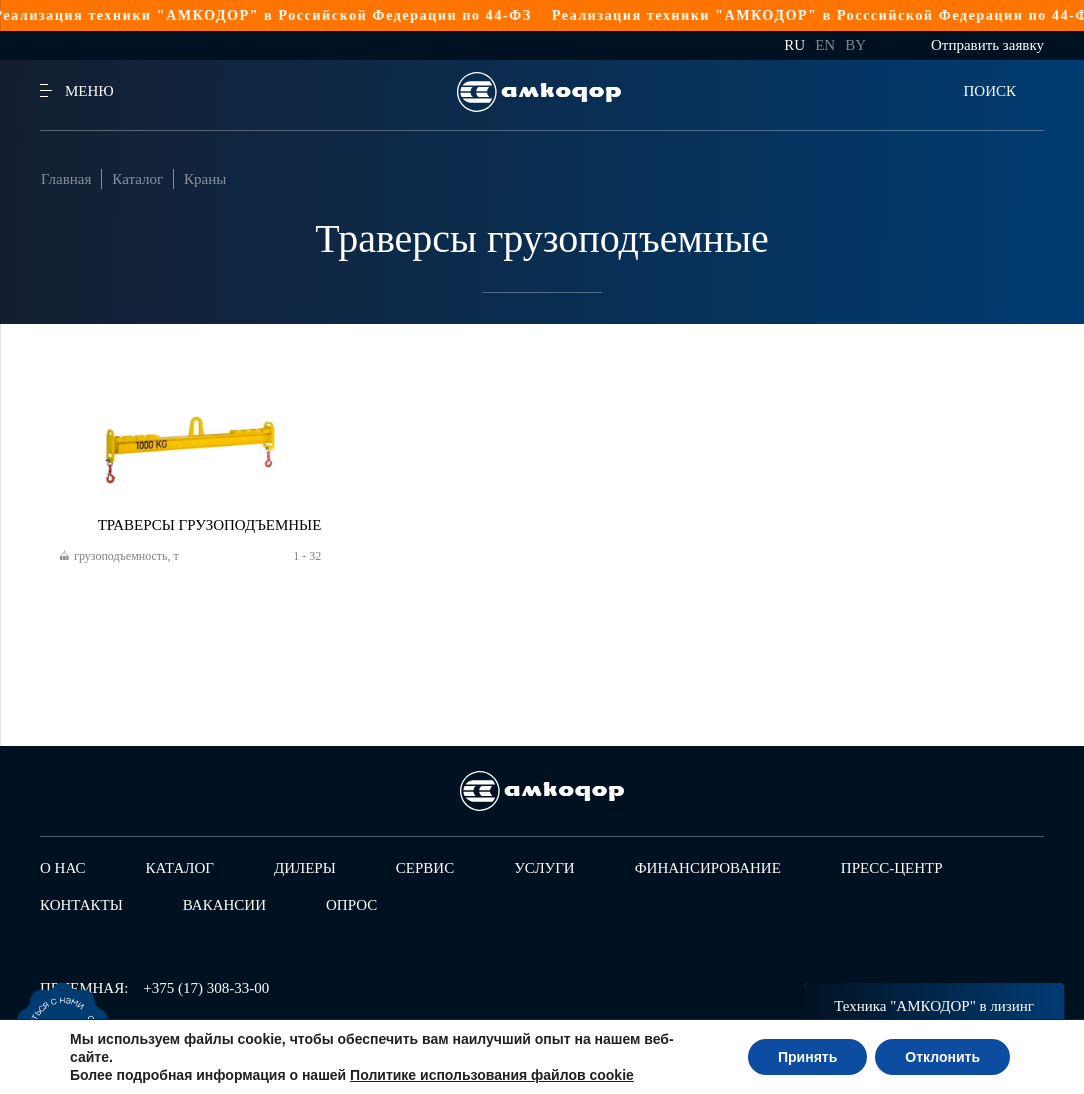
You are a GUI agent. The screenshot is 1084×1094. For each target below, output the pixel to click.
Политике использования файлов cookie (492, 1075)
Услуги (544, 868)
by (855, 45)
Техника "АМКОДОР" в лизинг (934, 1006)
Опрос (351, 905)
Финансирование (708, 868)
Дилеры (305, 868)
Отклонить (942, 1057)
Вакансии (224, 905)
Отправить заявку (987, 45)
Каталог (137, 179)
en (825, 45)
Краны (205, 179)
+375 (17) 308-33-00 (206, 988)
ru (794, 45)
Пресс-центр (892, 868)
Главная (66, 179)
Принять (807, 1057)
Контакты (81, 905)
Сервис (425, 868)
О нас (63, 868)
